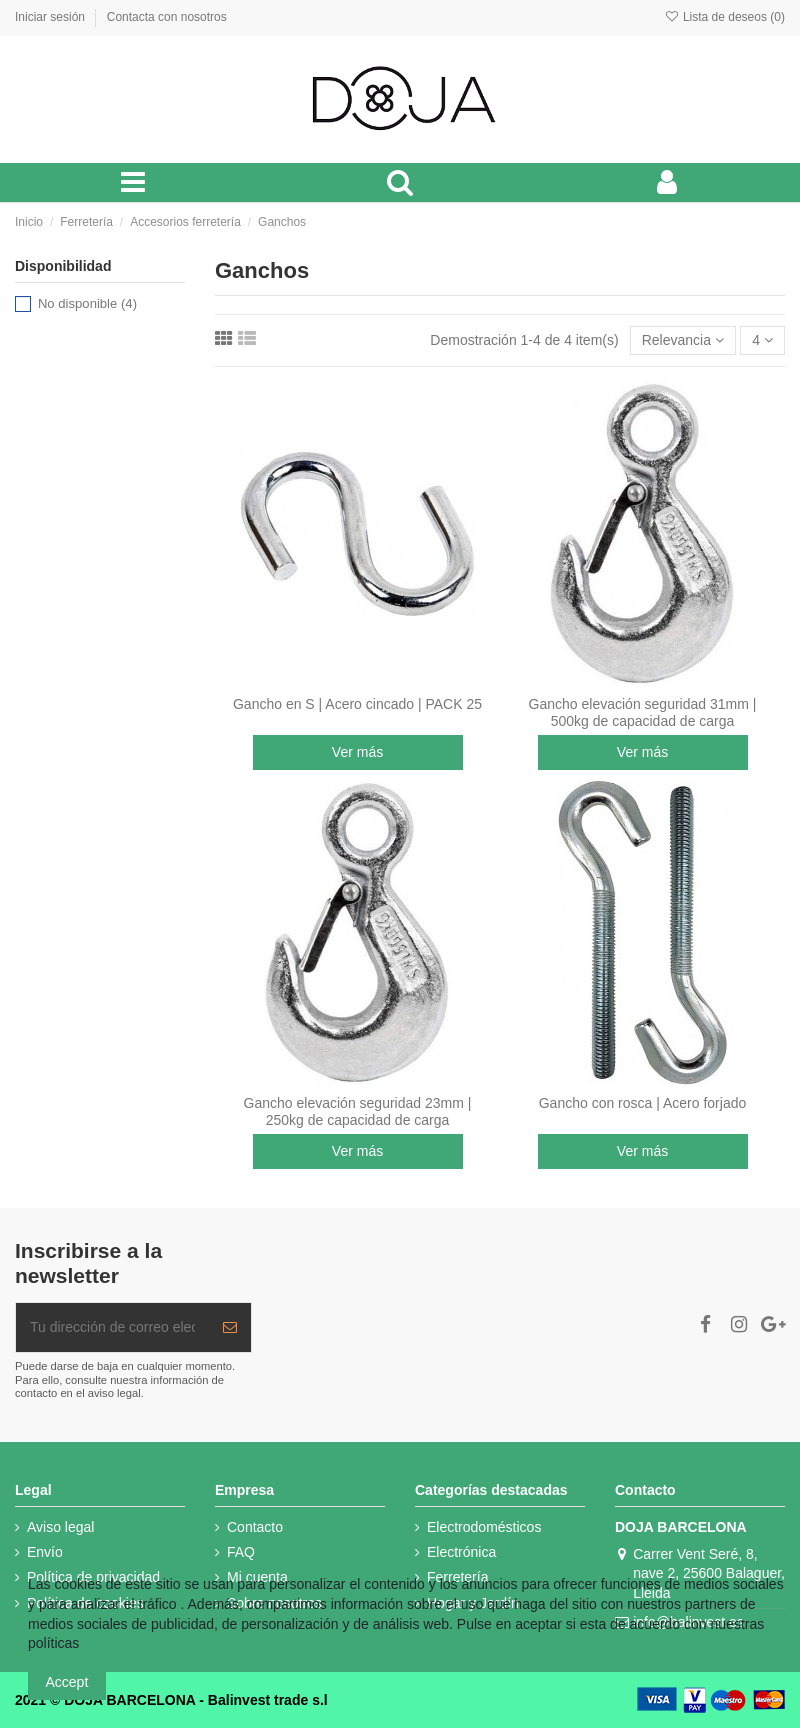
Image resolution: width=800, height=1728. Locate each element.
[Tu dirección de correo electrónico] (112, 1327)
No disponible (87, 303)
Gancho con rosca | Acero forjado (643, 1103)
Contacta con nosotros (167, 17)
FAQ (241, 1552)
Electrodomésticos (484, 1527)
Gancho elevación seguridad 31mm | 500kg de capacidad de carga (643, 712)
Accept (67, 1682)
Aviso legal (60, 1527)
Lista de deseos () (724, 17)
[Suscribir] (230, 1327)
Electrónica (461, 1552)
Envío (45, 1552)
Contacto (255, 1527)
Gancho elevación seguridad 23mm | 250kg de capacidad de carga (358, 1111)
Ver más (357, 752)
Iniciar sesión (51, 17)
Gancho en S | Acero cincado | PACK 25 (357, 704)
